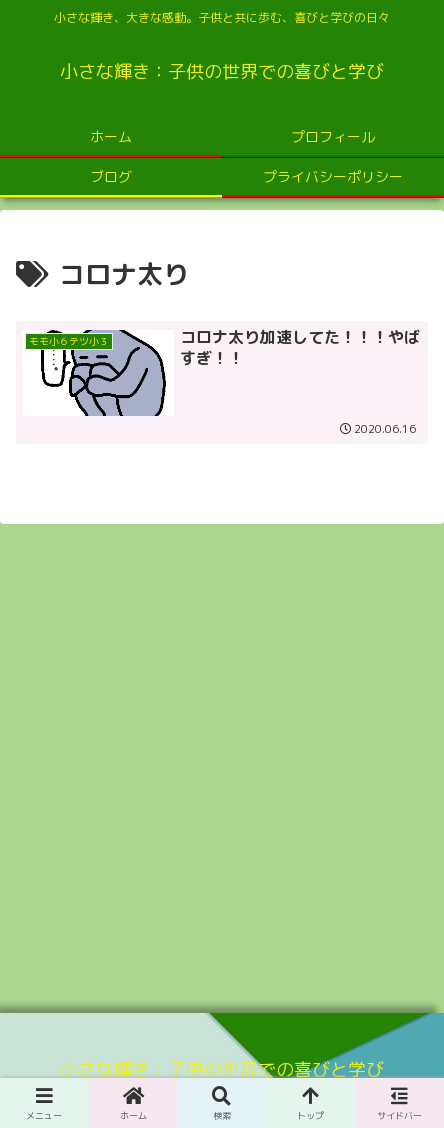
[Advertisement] (222, 762)
